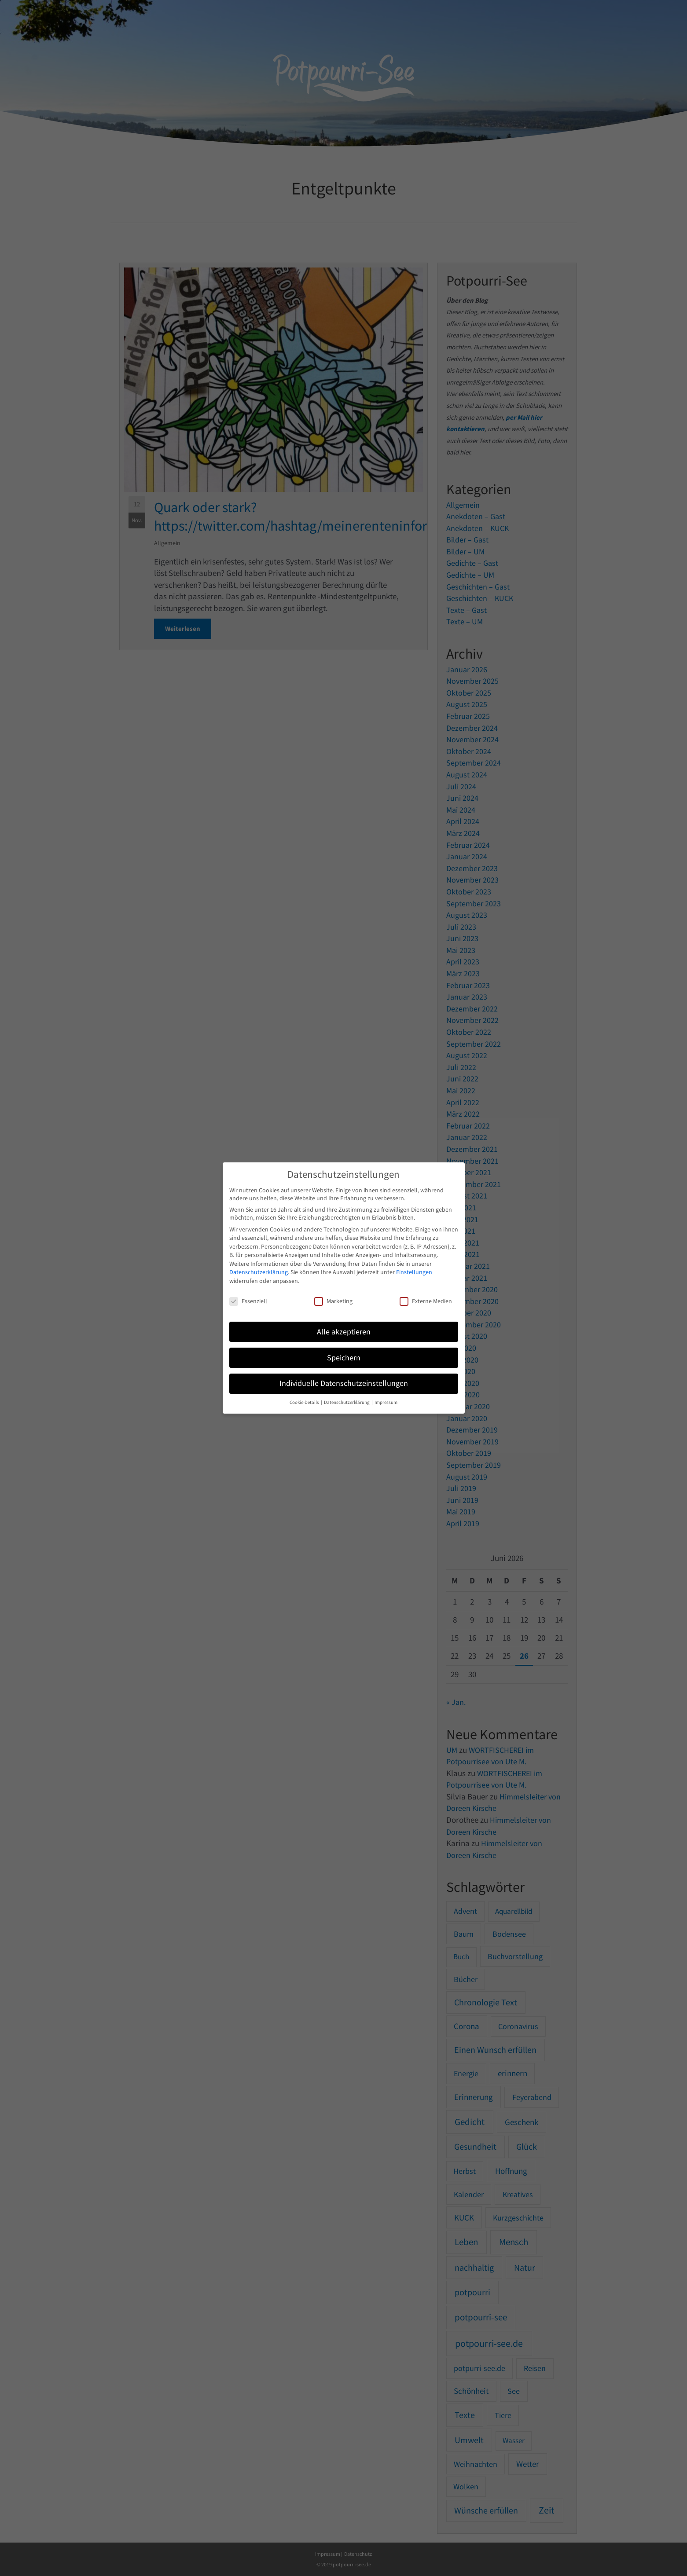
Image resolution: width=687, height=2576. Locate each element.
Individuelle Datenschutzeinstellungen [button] (343, 1383)
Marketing (333, 1301)
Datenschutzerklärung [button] (347, 1402)
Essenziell (248, 1301)
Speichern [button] (343, 1358)
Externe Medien (426, 1301)
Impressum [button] (386, 1402)
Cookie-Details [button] (305, 1402)
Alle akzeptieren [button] (344, 1332)
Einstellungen (414, 1272)
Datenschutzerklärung (258, 1272)
